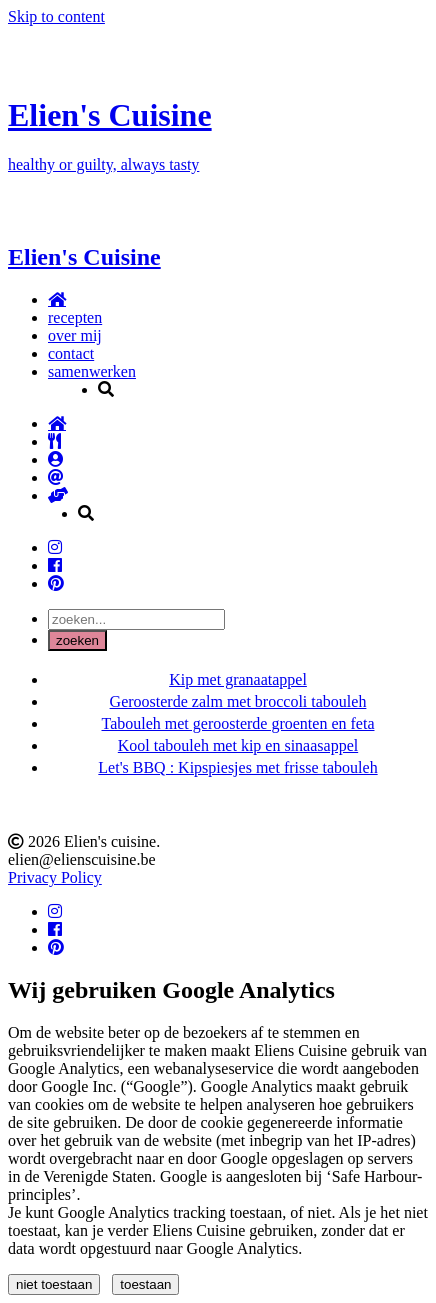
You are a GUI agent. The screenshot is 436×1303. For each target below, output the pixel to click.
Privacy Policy (55, 877)
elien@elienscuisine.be (82, 859)
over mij (75, 335)
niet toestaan (54, 1284)
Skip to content (56, 16)
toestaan (145, 1284)
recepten (75, 317)
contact (71, 353)
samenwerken (92, 371)
